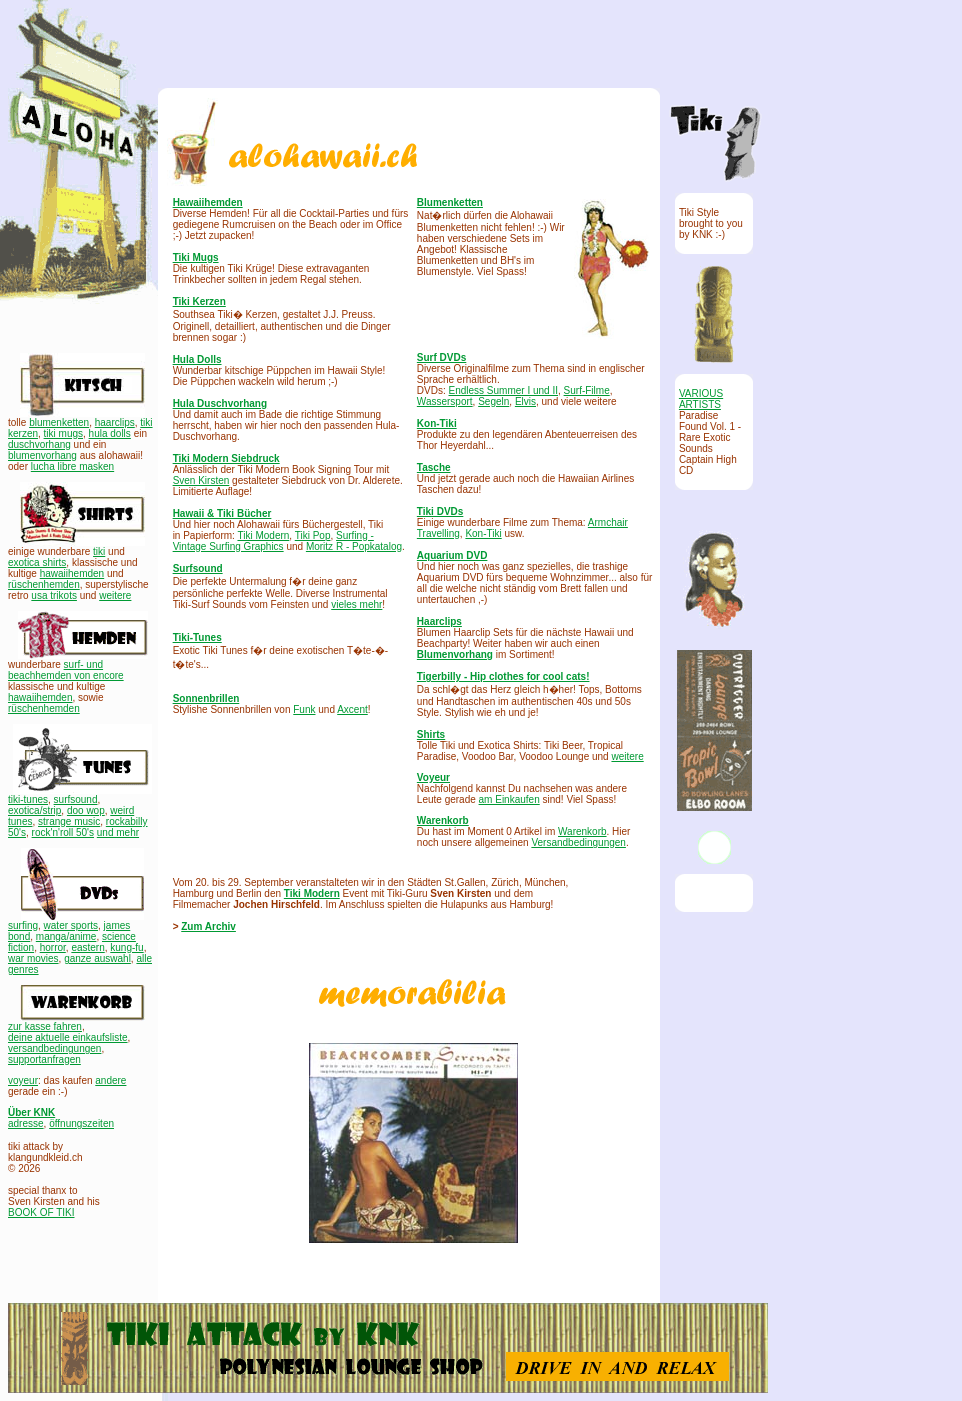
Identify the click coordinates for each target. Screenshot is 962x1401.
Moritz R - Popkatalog (354, 546)
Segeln (493, 401)
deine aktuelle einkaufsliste (68, 1037)
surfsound (76, 799)
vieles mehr (356, 604)
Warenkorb (582, 831)
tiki (99, 551)
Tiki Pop (313, 535)
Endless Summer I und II (504, 390)
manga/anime (66, 936)
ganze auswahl (97, 958)
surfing (23, 925)
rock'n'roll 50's (63, 832)
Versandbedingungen (578, 842)
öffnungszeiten (81, 1123)
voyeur (23, 1080)
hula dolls (110, 433)
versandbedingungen (54, 1048)
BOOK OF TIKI (41, 1212)
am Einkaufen (509, 799)
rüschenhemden (44, 584)
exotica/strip (34, 810)
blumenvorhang (42, 455)
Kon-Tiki (483, 533)
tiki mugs (63, 433)
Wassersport (445, 401)
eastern (87, 947)
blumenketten (59, 422)
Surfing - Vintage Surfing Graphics (273, 541)
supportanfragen (44, 1059)
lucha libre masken (72, 466)
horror (53, 947)
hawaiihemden (72, 573)
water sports (71, 925)
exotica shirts (37, 562)
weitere (115, 595)
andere (110, 1080)
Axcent (352, 709)
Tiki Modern (263, 535)
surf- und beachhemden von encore (66, 670)
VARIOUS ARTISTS (701, 399)
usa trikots (54, 595)
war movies (33, 958)
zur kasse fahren (45, 1026)
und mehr (118, 832)
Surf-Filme (587, 390)
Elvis (525, 401)
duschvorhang (39, 444)
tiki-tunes (28, 799)
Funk (304, 709)
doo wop (86, 810)
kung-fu (126, 947)
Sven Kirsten (201, 480)
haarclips (115, 422)
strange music (69, 821)
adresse (26, 1123)
